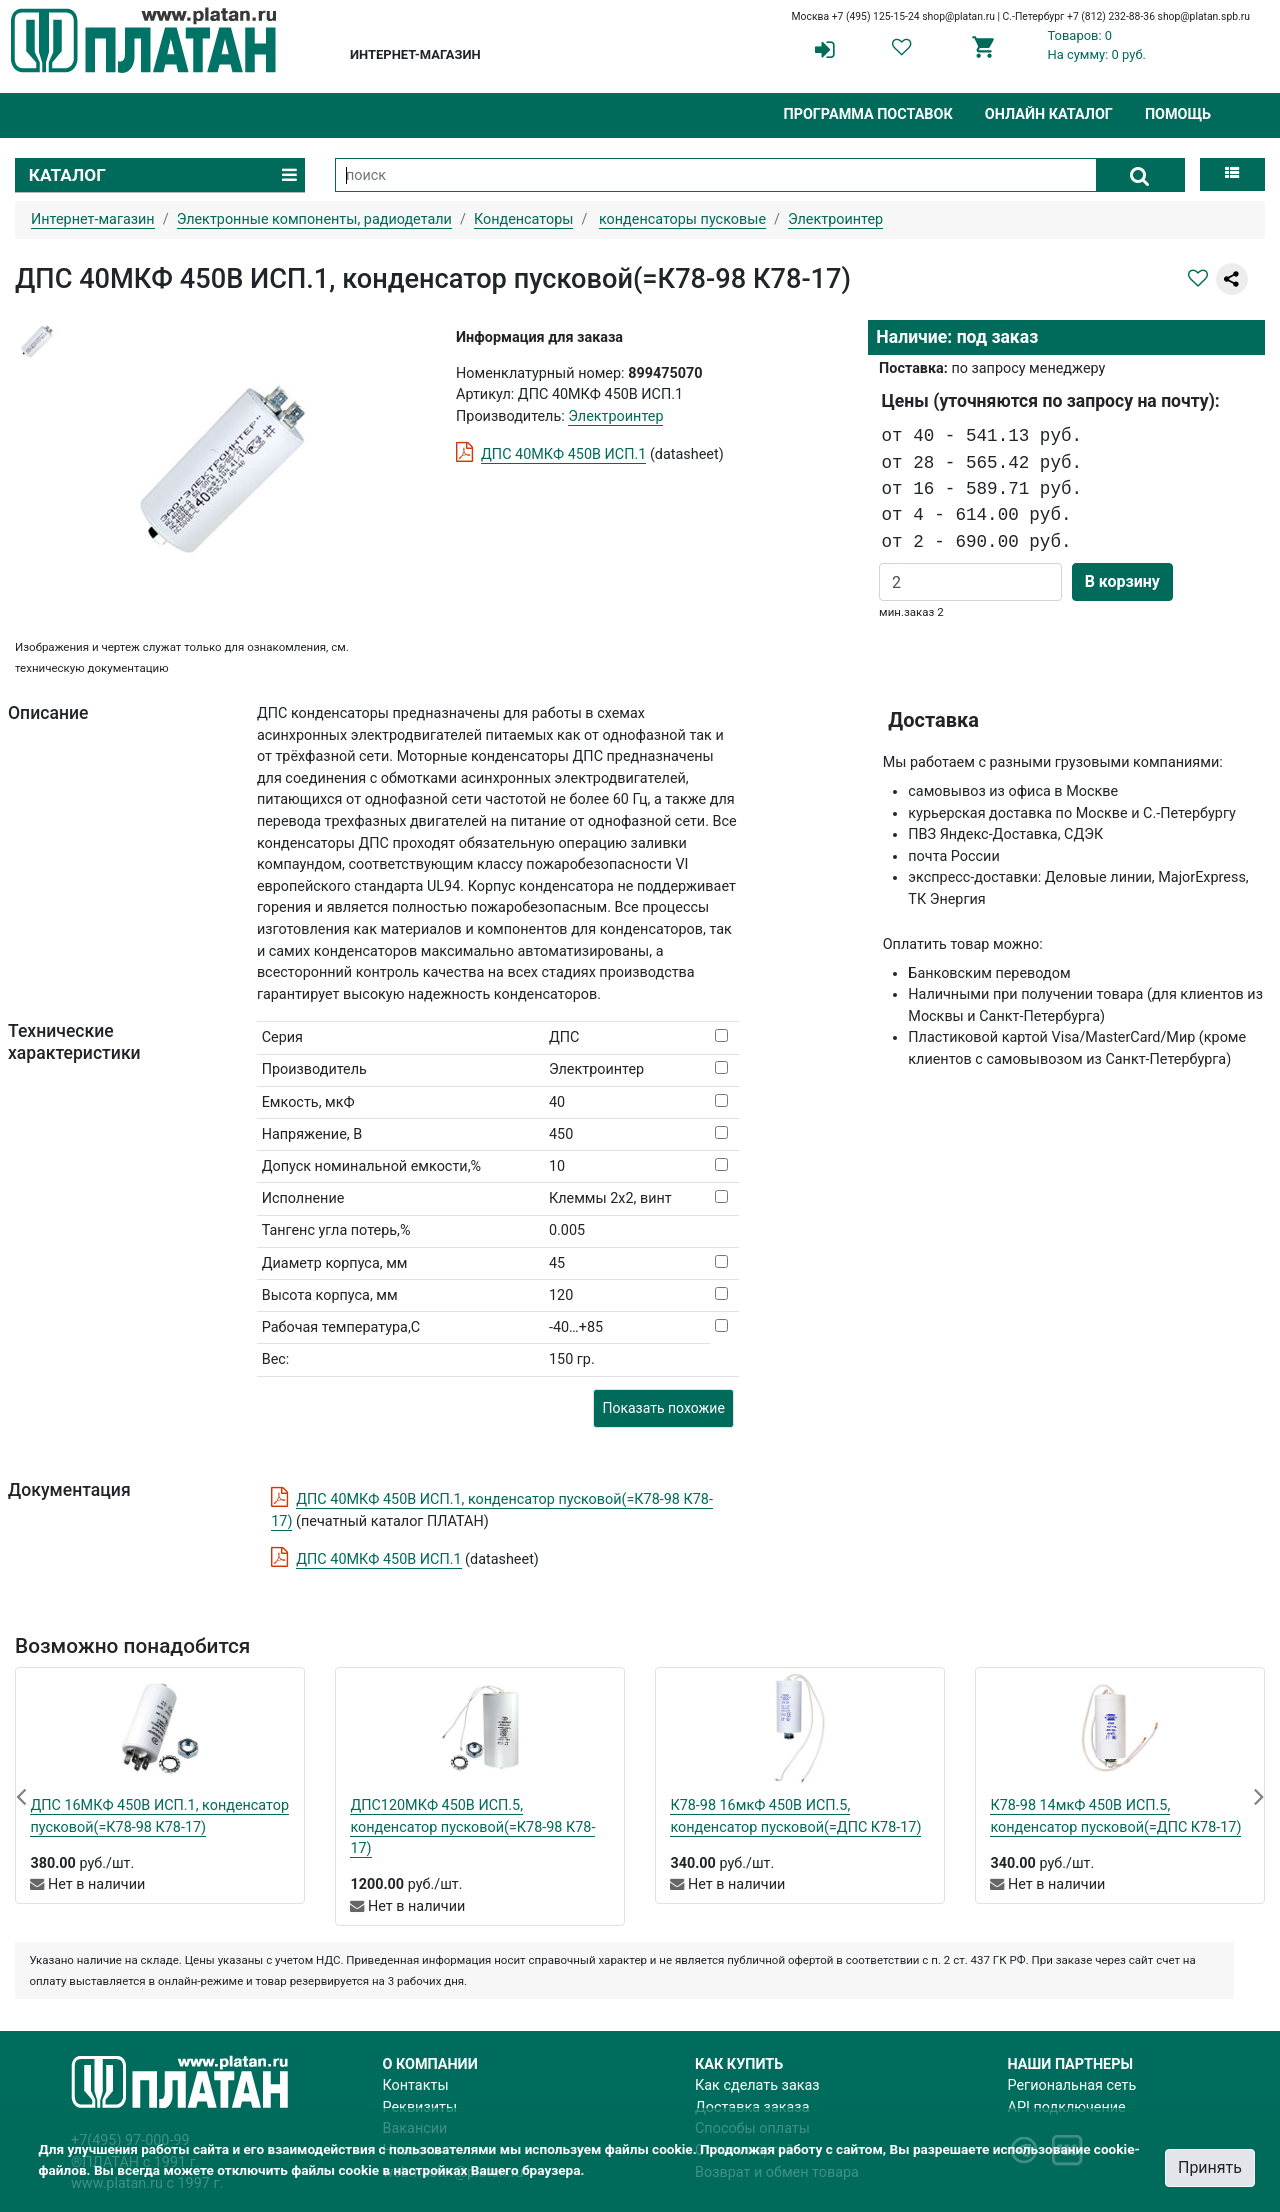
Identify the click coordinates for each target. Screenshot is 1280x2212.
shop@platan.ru (958, 16)
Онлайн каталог (1049, 114)
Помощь (1178, 114)
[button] (21, 1796)
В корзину (1122, 581)
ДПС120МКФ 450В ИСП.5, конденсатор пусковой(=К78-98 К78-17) (472, 1827)
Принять (1210, 2167)
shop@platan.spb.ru (1204, 16)
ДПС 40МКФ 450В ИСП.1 (563, 454)
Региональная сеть (1072, 2085)
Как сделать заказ (757, 2085)
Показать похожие (663, 1408)
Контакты (416, 2085)
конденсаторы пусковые (682, 219)
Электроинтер (615, 416)
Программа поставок (867, 114)
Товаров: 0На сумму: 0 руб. (1096, 45)
